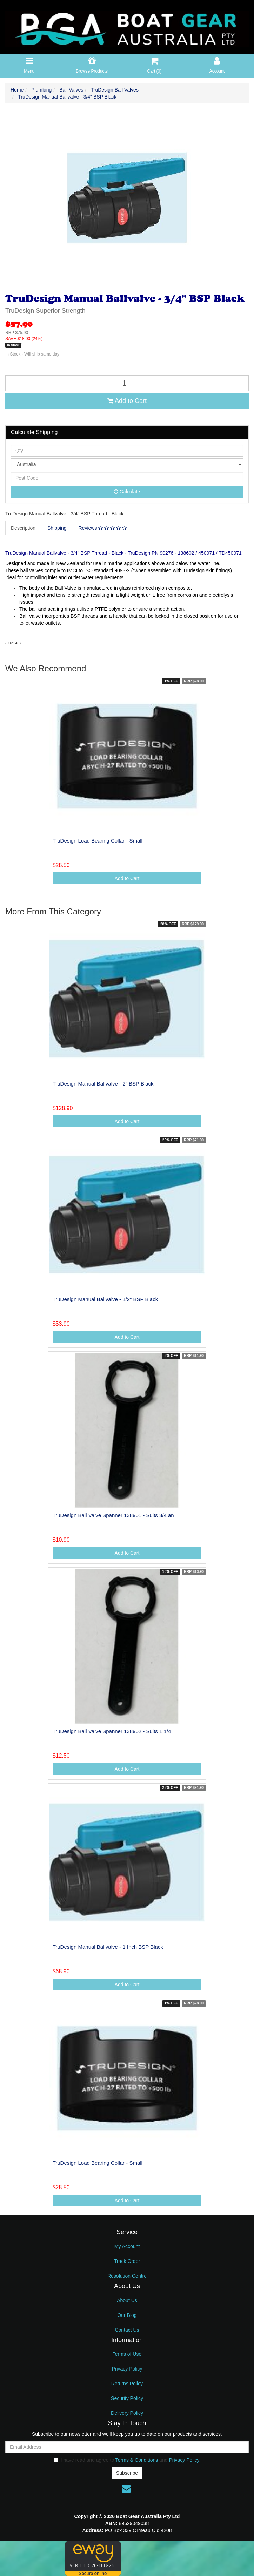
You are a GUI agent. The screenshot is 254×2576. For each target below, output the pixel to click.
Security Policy (127, 2398)
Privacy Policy (127, 2369)
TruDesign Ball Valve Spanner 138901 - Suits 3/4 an (113, 1515)
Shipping (57, 528)
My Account (127, 2246)
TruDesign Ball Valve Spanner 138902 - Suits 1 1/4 (112, 1731)
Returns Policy (127, 2383)
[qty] (127, 451)
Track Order (127, 2261)
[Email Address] (127, 2447)
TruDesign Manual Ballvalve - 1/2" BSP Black (105, 1299)
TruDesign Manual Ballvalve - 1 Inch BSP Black (108, 1947)
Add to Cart (127, 400)
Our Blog (126, 2315)
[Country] (127, 464)
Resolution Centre (127, 2276)
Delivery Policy (127, 2413)
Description (23, 528)
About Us (127, 2300)
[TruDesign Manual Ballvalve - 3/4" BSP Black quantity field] (127, 383)
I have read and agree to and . (127, 2460)
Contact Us (127, 2330)
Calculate (127, 491)
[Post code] (127, 478)
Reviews (103, 528)
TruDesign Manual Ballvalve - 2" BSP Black (103, 1084)
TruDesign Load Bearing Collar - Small (97, 841)
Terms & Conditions (136, 2460)
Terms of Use (127, 2354)
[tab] (23, 528)
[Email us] (126, 2488)
